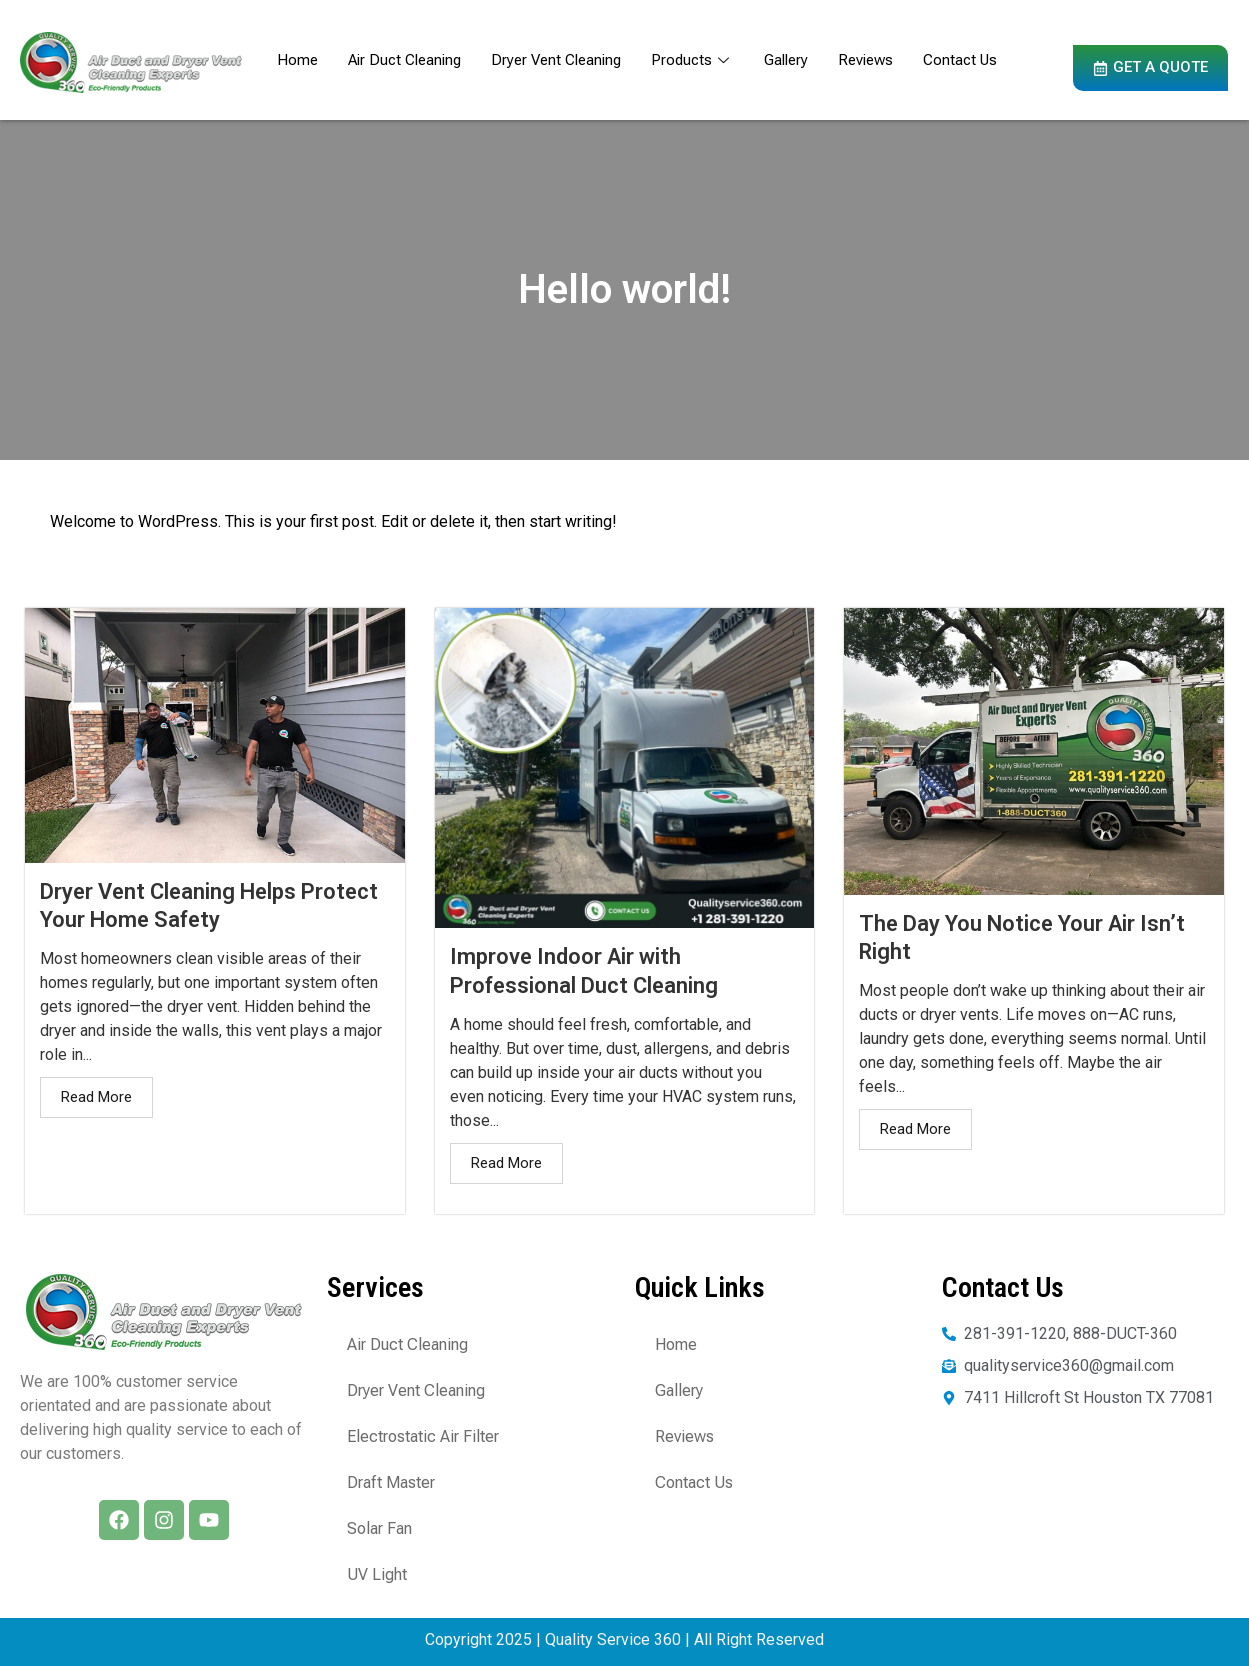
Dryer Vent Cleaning (556, 60)
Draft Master (391, 1482)
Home (297, 60)
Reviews (865, 60)
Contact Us (960, 60)
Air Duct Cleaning (404, 60)
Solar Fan (379, 1528)
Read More (96, 1097)
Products (692, 60)
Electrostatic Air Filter (423, 1436)
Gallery (786, 60)
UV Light (377, 1574)
